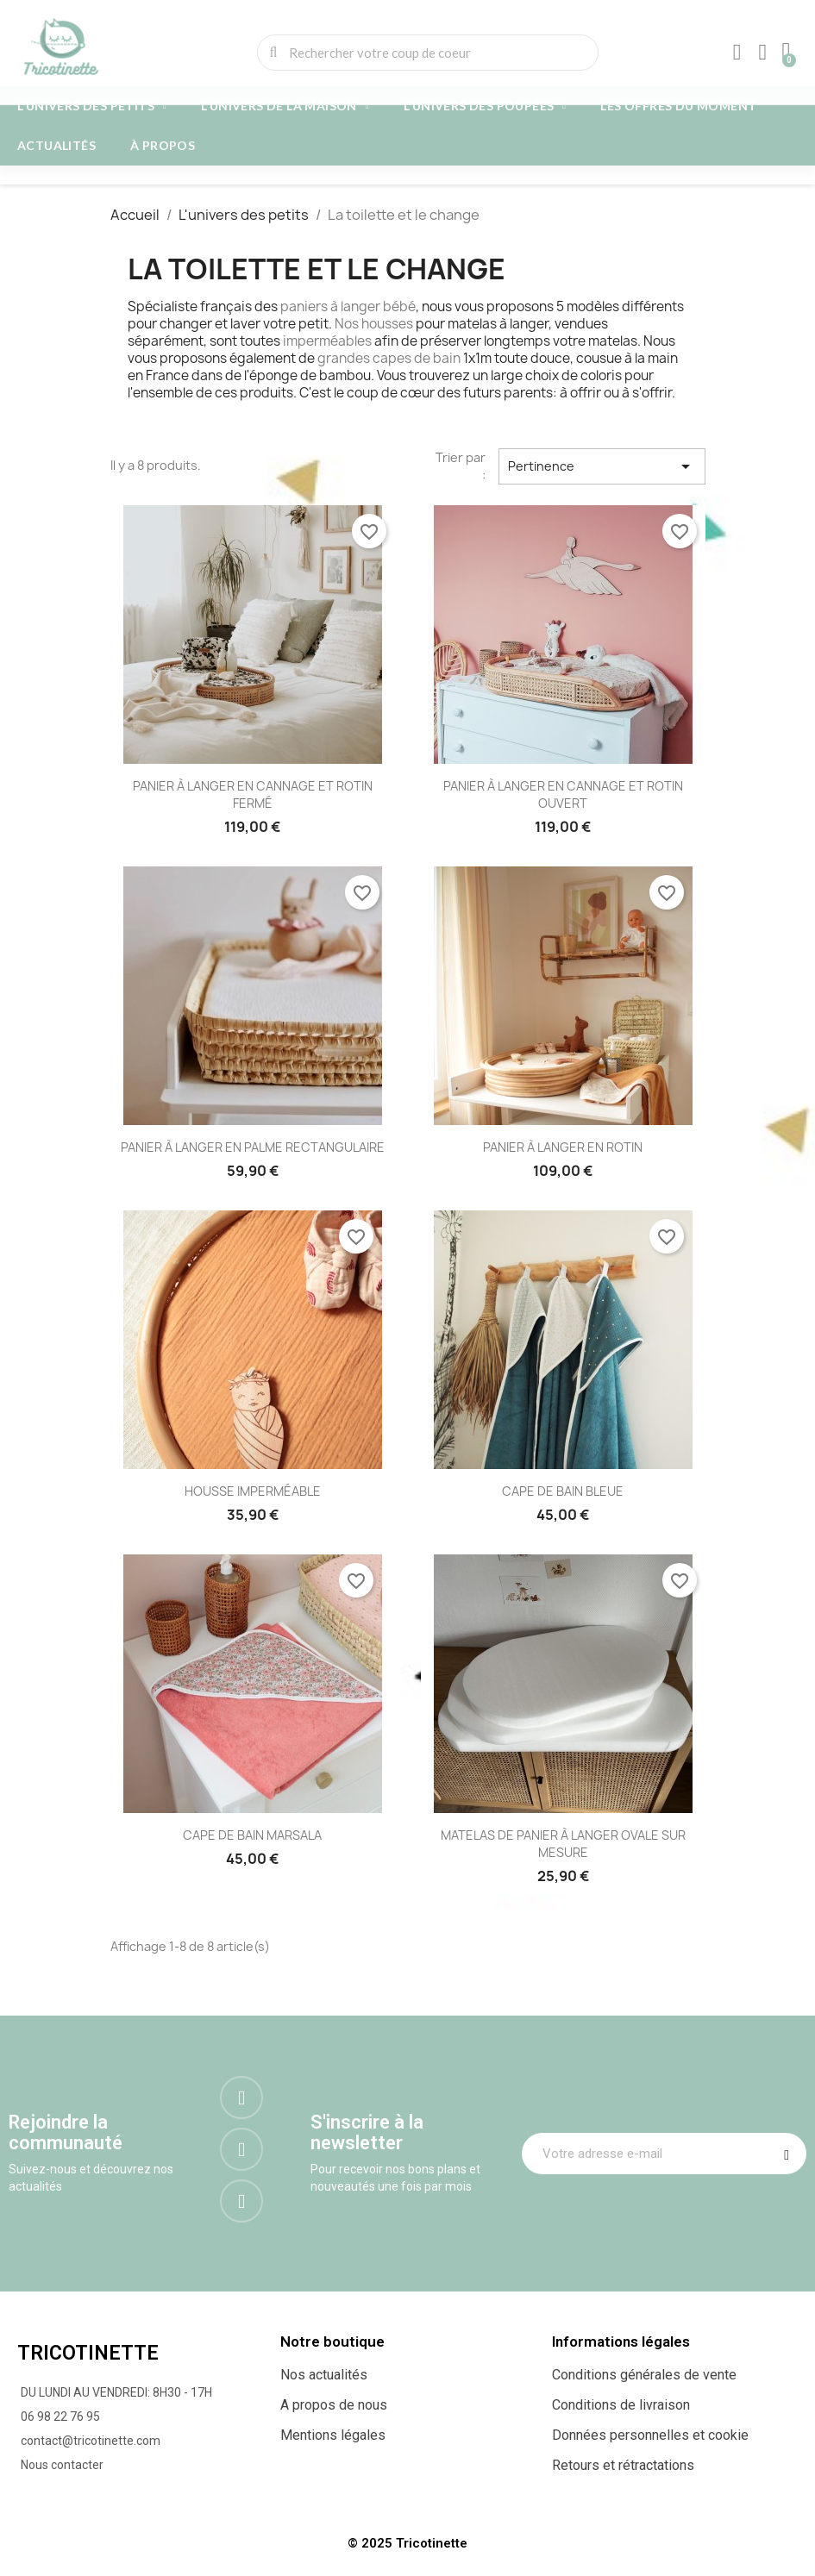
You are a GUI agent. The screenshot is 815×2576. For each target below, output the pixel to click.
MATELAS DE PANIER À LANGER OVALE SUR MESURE (563, 1843)
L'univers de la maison (285, 106)
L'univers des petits (91, 106)
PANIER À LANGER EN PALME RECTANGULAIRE (253, 1147)
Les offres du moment (678, 105)
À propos (162, 145)
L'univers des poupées (485, 106)
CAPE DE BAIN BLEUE (563, 1491)
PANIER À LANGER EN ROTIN (563, 1147)
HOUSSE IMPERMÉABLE (253, 1491)
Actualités (56, 145)
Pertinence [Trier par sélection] (602, 466)
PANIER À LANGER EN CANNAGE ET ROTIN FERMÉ (253, 794)
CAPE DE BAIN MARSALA (252, 1835)
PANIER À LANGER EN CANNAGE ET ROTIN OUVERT (563, 794)
